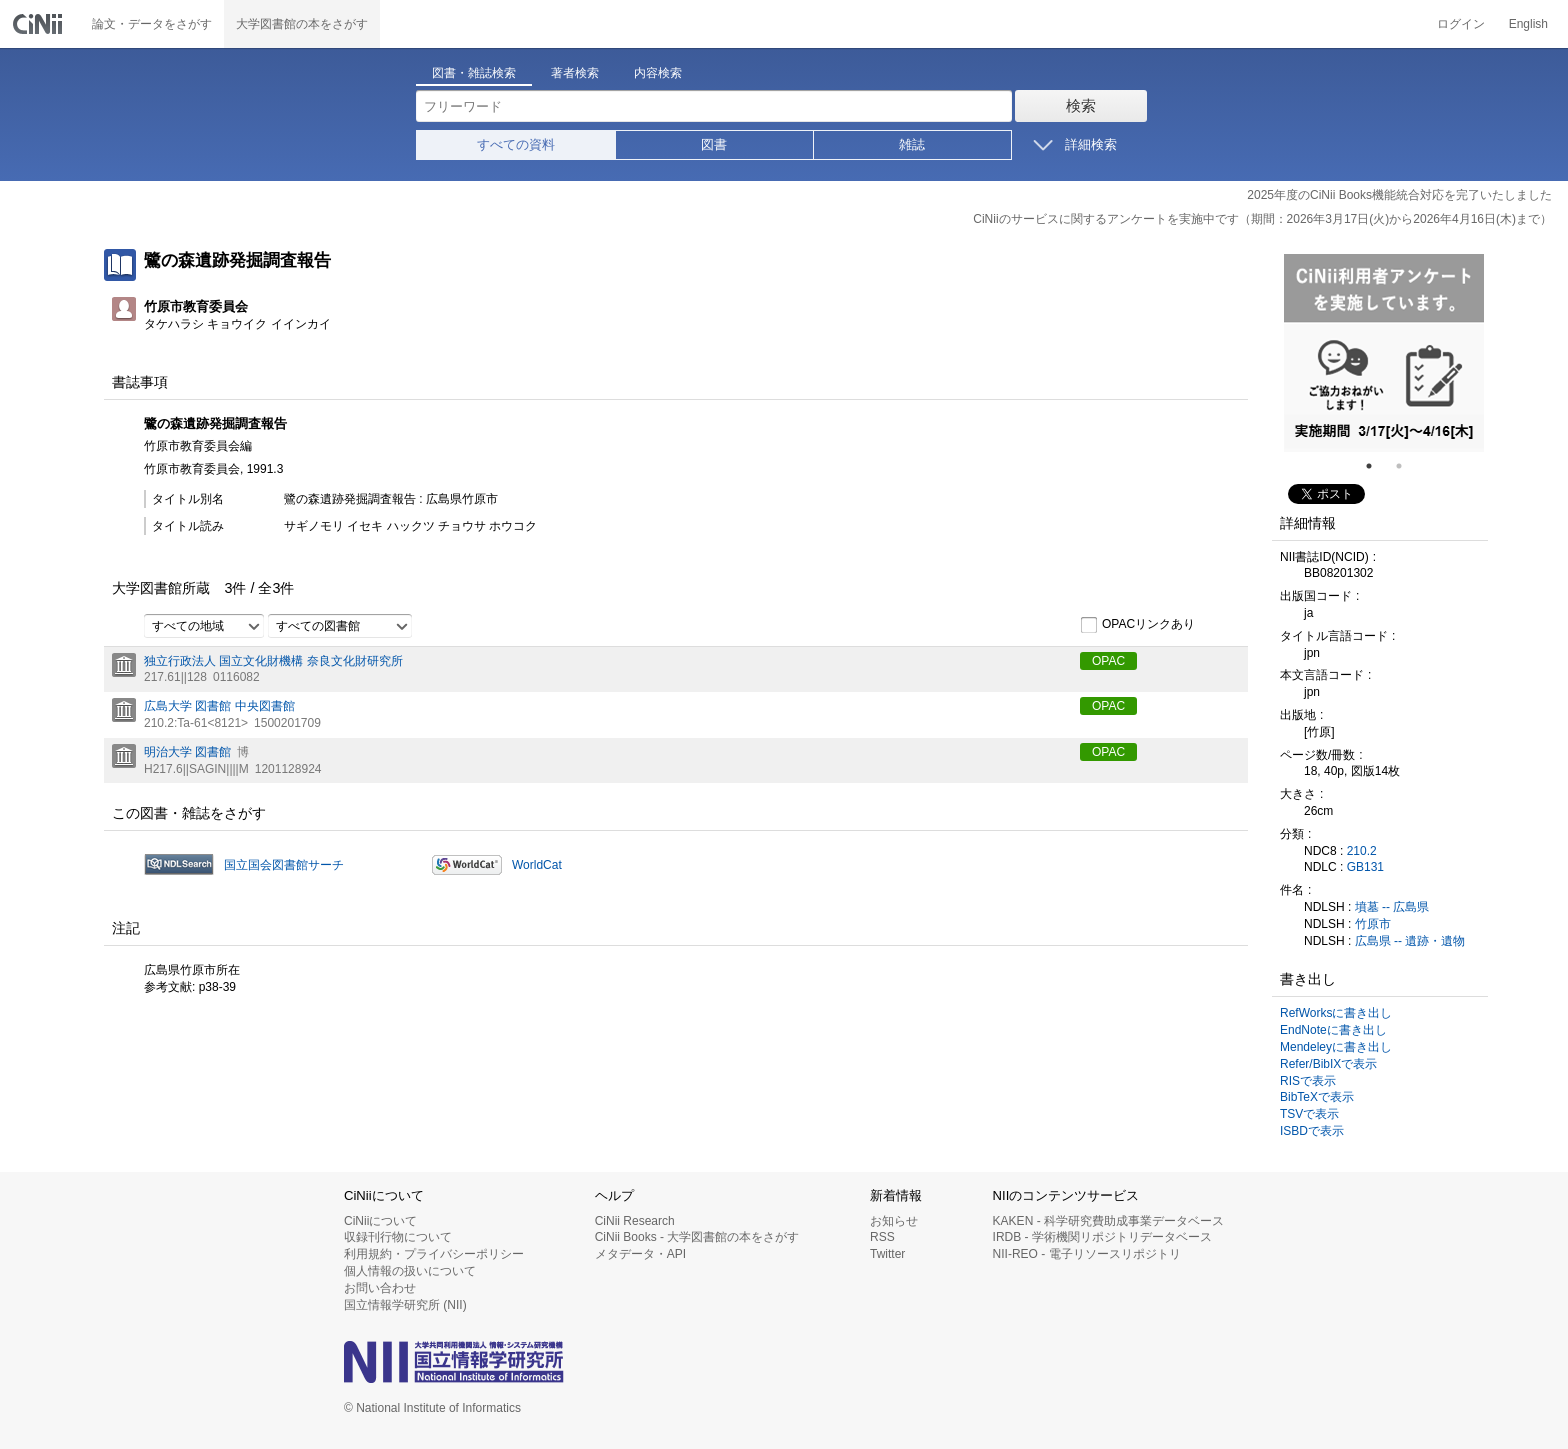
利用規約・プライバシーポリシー (434, 1254)
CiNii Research (635, 1221)
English (1528, 24)
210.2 (1362, 851)
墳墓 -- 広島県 (1392, 907)
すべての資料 (516, 144)
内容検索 (658, 73)
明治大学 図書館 (187, 752)
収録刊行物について (398, 1237)
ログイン (1461, 24)
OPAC (1108, 661)
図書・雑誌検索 (474, 73)
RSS (882, 1237)
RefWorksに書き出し (1336, 1013)
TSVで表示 (1309, 1114)
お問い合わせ (380, 1288)
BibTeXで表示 (1317, 1097)
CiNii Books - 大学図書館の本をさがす (697, 1237)
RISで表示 (1308, 1081)
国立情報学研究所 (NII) (405, 1305)
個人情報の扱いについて (410, 1271)
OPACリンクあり (1137, 625)
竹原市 (1373, 924)
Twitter (887, 1254)
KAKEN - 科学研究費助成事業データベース (1108, 1221)
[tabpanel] (1384, 353)
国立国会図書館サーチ (284, 865)
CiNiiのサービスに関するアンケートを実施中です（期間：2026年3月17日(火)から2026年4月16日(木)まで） (1262, 219)
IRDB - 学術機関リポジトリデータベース (1102, 1237)
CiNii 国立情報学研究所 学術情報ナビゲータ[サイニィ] (40, 24)
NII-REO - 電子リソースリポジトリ (1087, 1254)
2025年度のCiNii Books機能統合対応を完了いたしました (1399, 195)
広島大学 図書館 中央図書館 (219, 706)
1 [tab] (1377, 466)
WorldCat (537, 865)
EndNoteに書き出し (1333, 1030)
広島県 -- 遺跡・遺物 (1410, 941)
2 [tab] (1407, 466)
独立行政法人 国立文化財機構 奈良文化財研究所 (273, 661)
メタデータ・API (640, 1254)
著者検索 (575, 73)
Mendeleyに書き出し (1336, 1047)
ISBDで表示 (1312, 1131)
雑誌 (912, 144)
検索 (1081, 105)
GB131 (1365, 867)
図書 (714, 144)
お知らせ (894, 1221)
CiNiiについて (380, 1221)
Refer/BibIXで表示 (1328, 1064)
